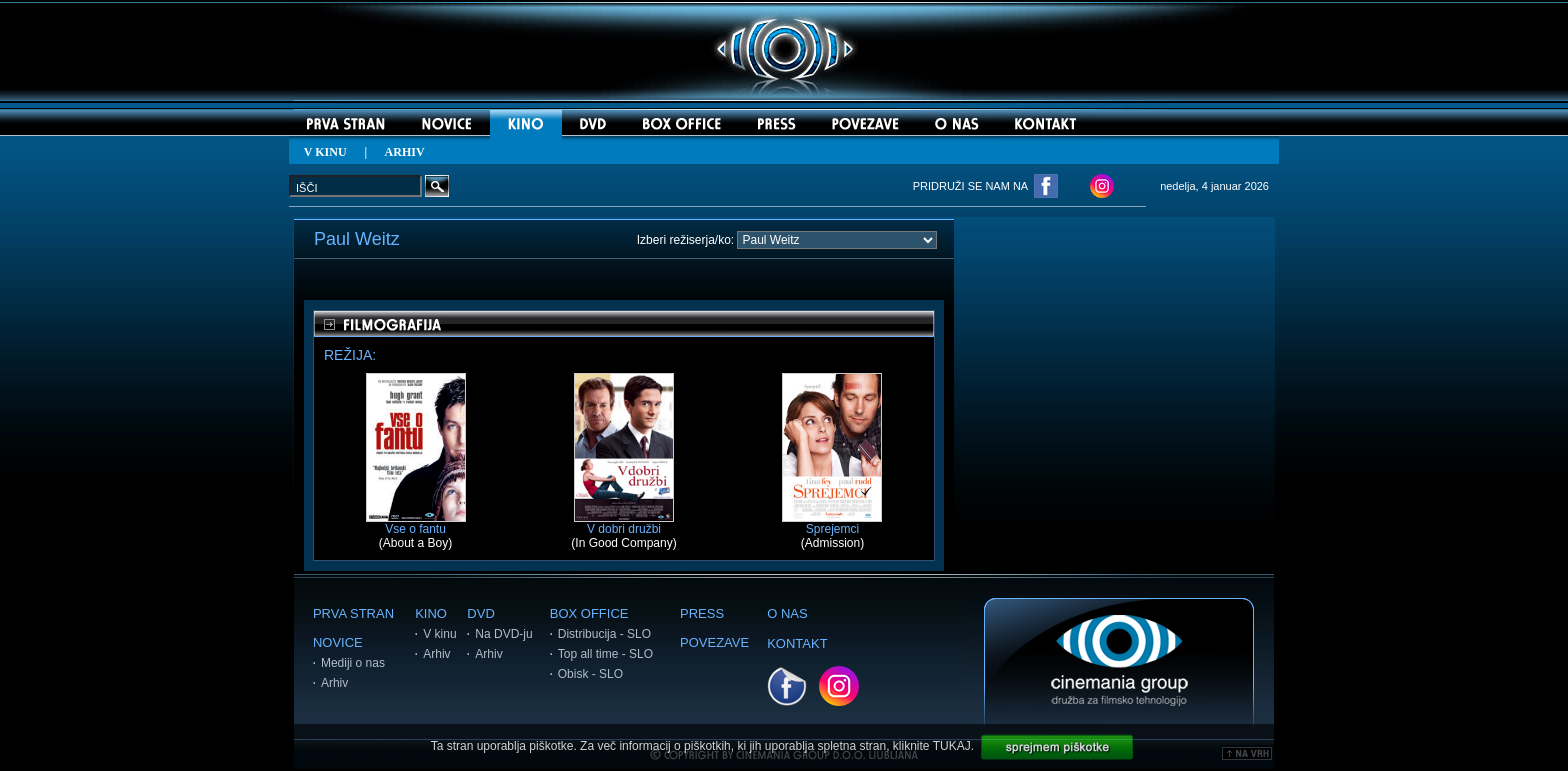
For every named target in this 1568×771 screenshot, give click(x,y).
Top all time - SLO (605, 654)
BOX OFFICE (589, 613)
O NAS (787, 613)
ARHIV (405, 152)
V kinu (439, 634)
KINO (431, 613)
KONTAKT (797, 643)
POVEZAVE (714, 642)
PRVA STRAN (353, 613)
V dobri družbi (624, 523)
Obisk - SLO (590, 674)
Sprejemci (832, 523)
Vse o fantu (416, 523)
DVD (480, 613)
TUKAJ (952, 746)
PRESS (702, 613)
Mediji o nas (353, 663)
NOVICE (338, 642)
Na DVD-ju (503, 634)
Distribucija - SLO (604, 634)
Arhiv (334, 683)
